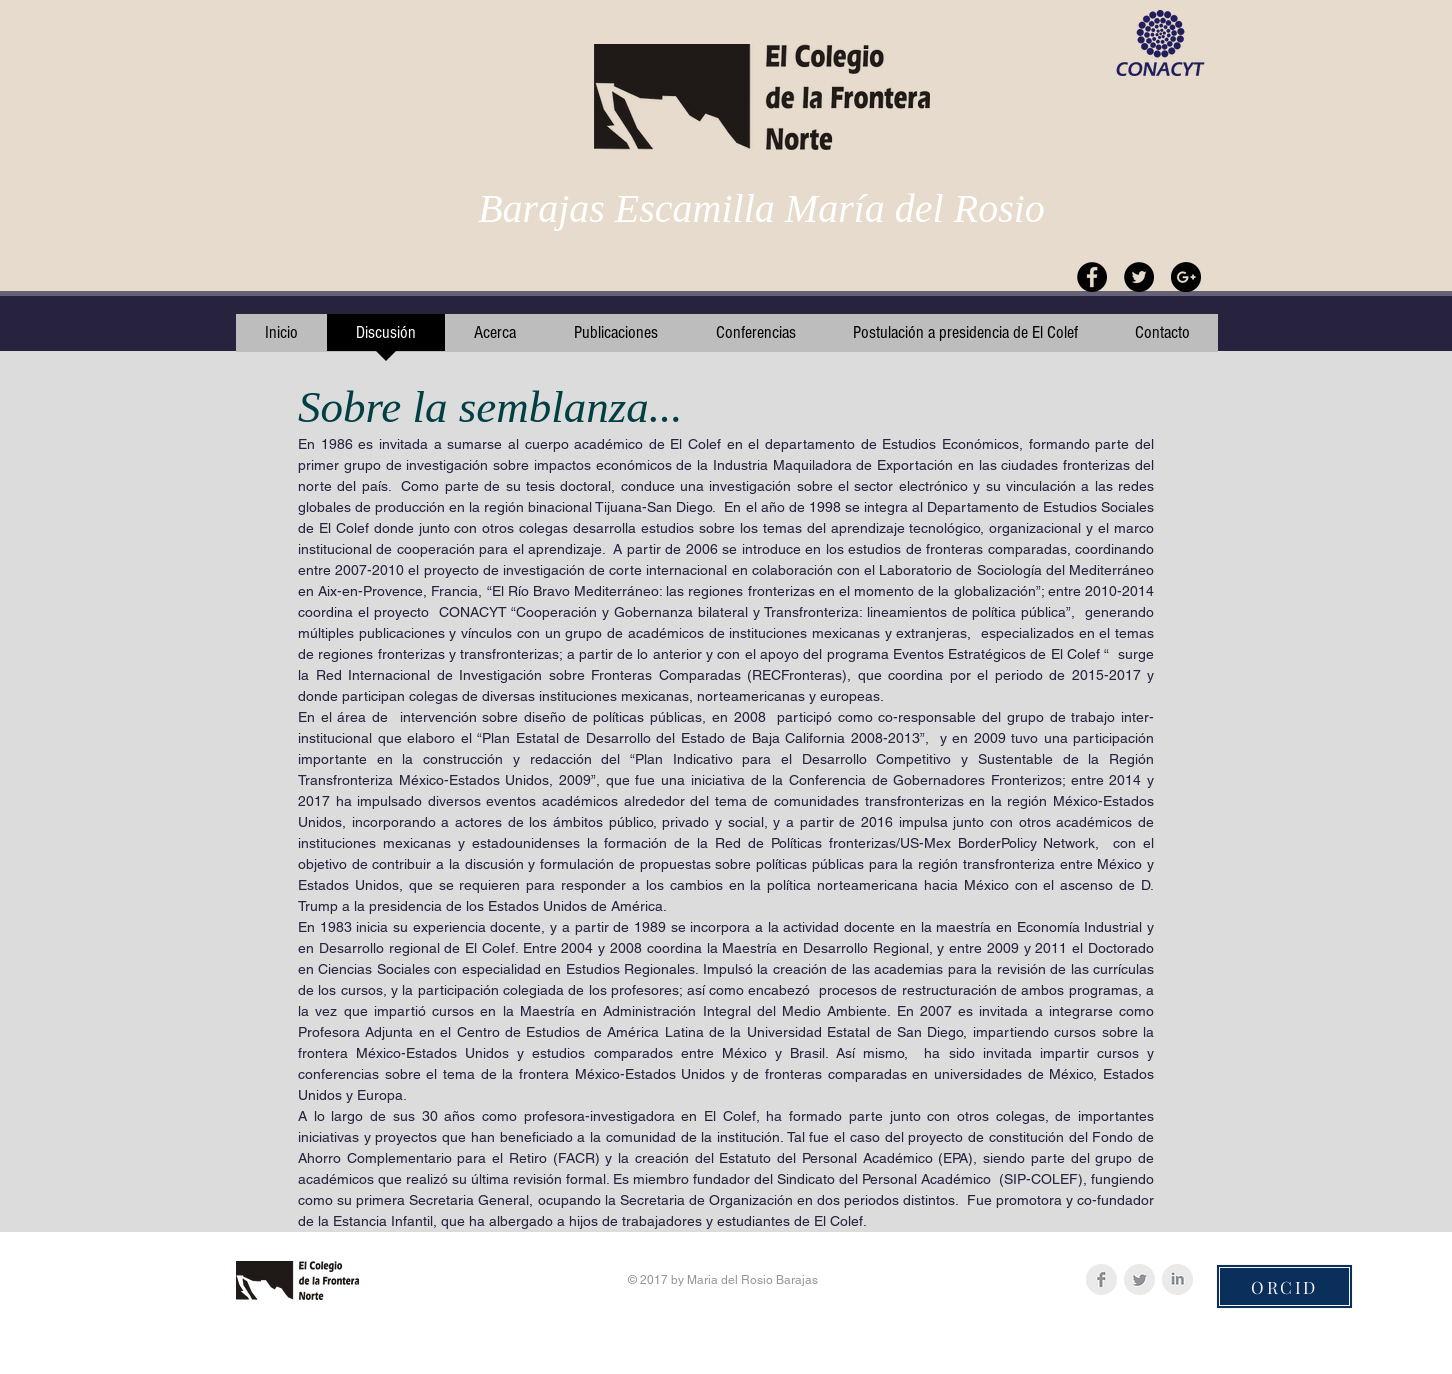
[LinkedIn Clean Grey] (1177, 1279)
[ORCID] (1284, 1286)
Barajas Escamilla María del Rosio (761, 208)
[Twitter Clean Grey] (1139, 1279)
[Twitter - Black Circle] (1139, 277)
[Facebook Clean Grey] (1101, 1279)
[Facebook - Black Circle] (1092, 277)
